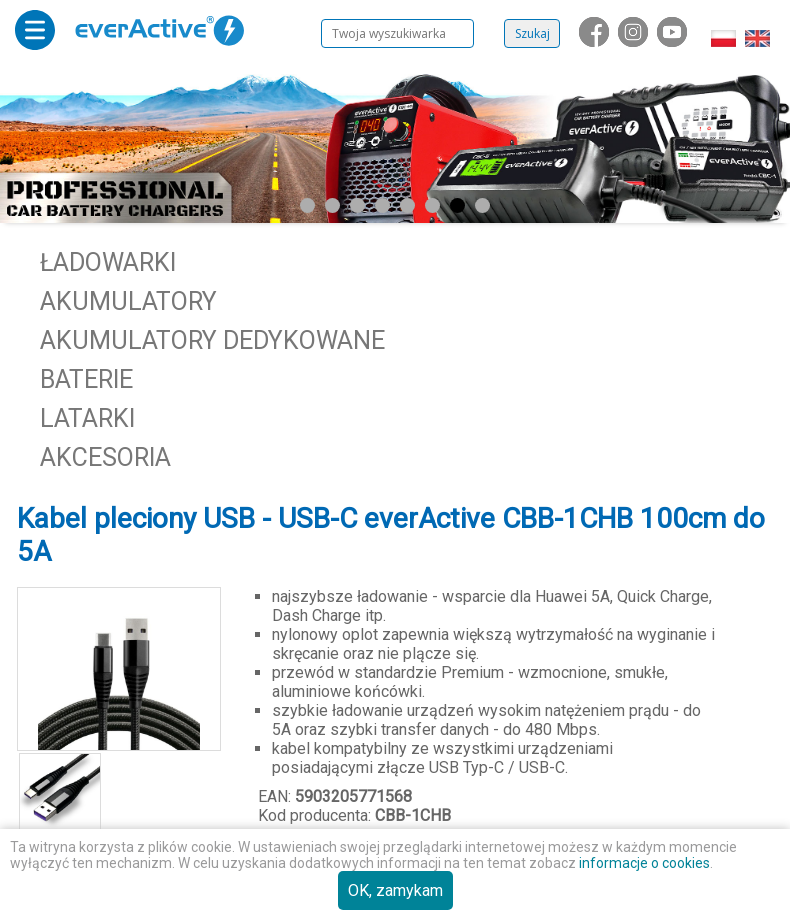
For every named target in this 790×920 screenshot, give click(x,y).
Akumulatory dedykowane (212, 340)
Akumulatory (128, 301)
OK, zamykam (395, 890)
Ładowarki (108, 262)
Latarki (87, 418)
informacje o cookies (644, 863)
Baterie (86, 379)
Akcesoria (105, 457)
